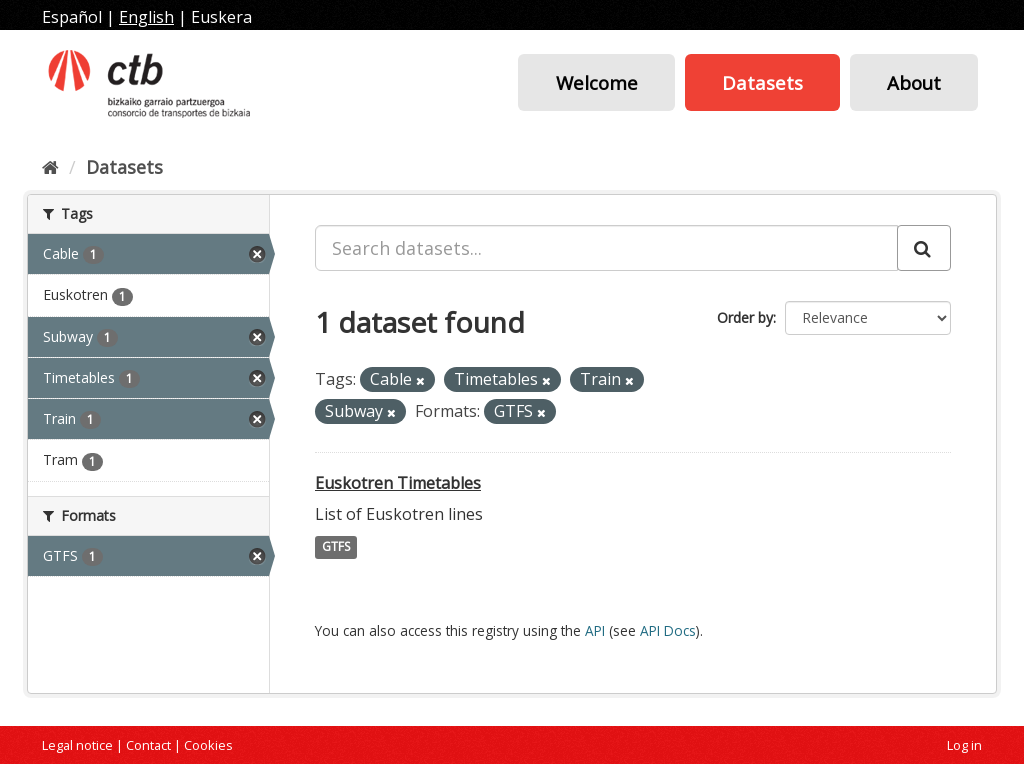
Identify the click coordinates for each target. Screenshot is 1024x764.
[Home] (50, 167)
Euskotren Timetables (398, 483)
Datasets (762, 82)
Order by (745, 317)
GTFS (336, 547)
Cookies (208, 745)
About (914, 82)
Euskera (221, 17)
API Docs (668, 630)
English (146, 17)
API (595, 630)
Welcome (597, 82)
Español (72, 17)
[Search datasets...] (606, 248)
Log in (964, 745)
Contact (148, 745)
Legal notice (77, 745)
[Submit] (924, 248)
